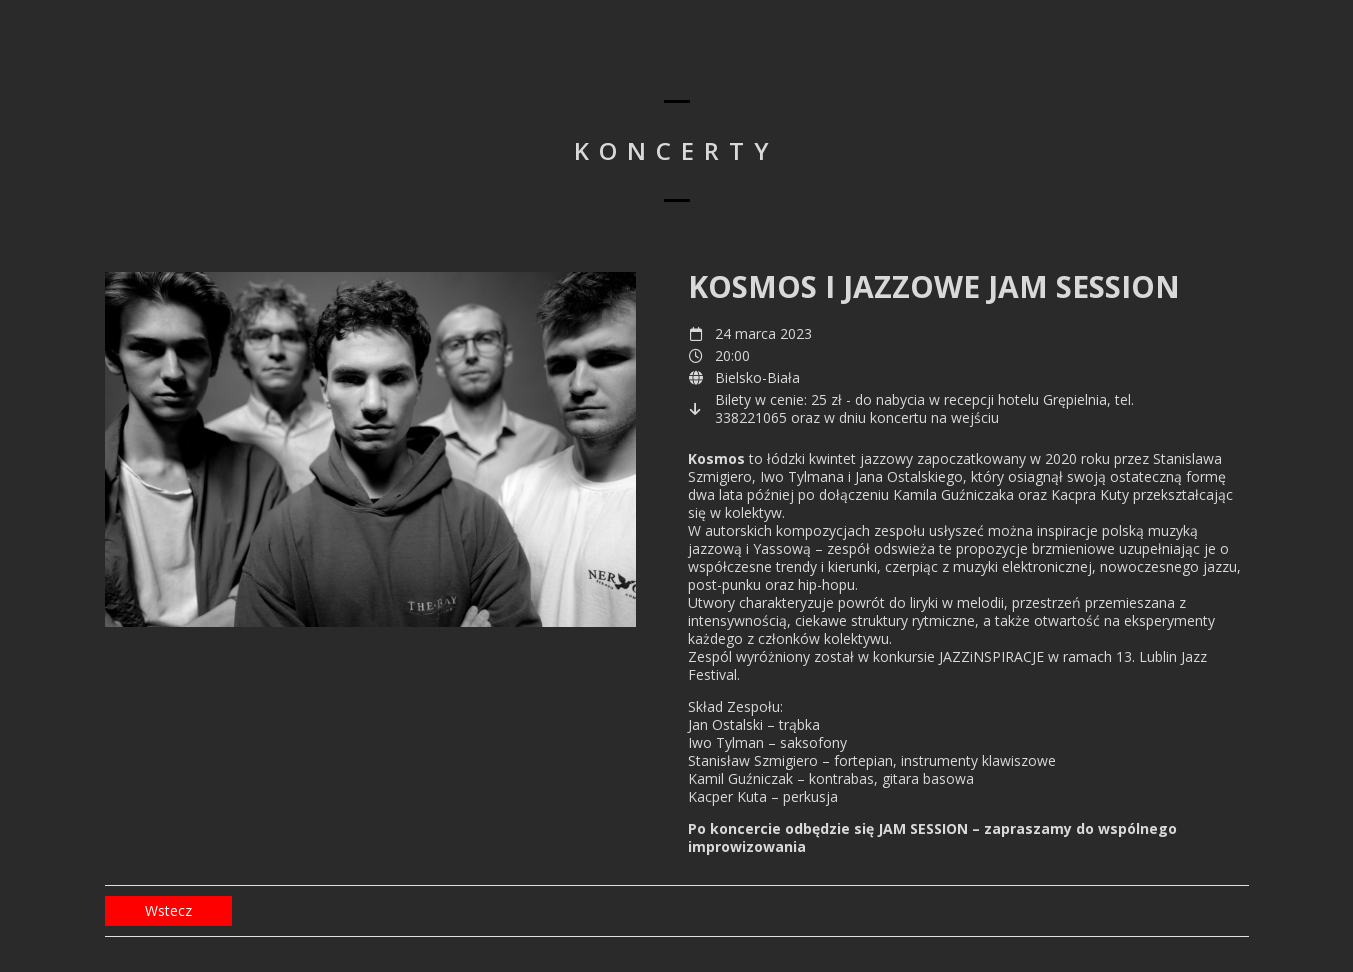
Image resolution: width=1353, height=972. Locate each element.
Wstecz (168, 910)
